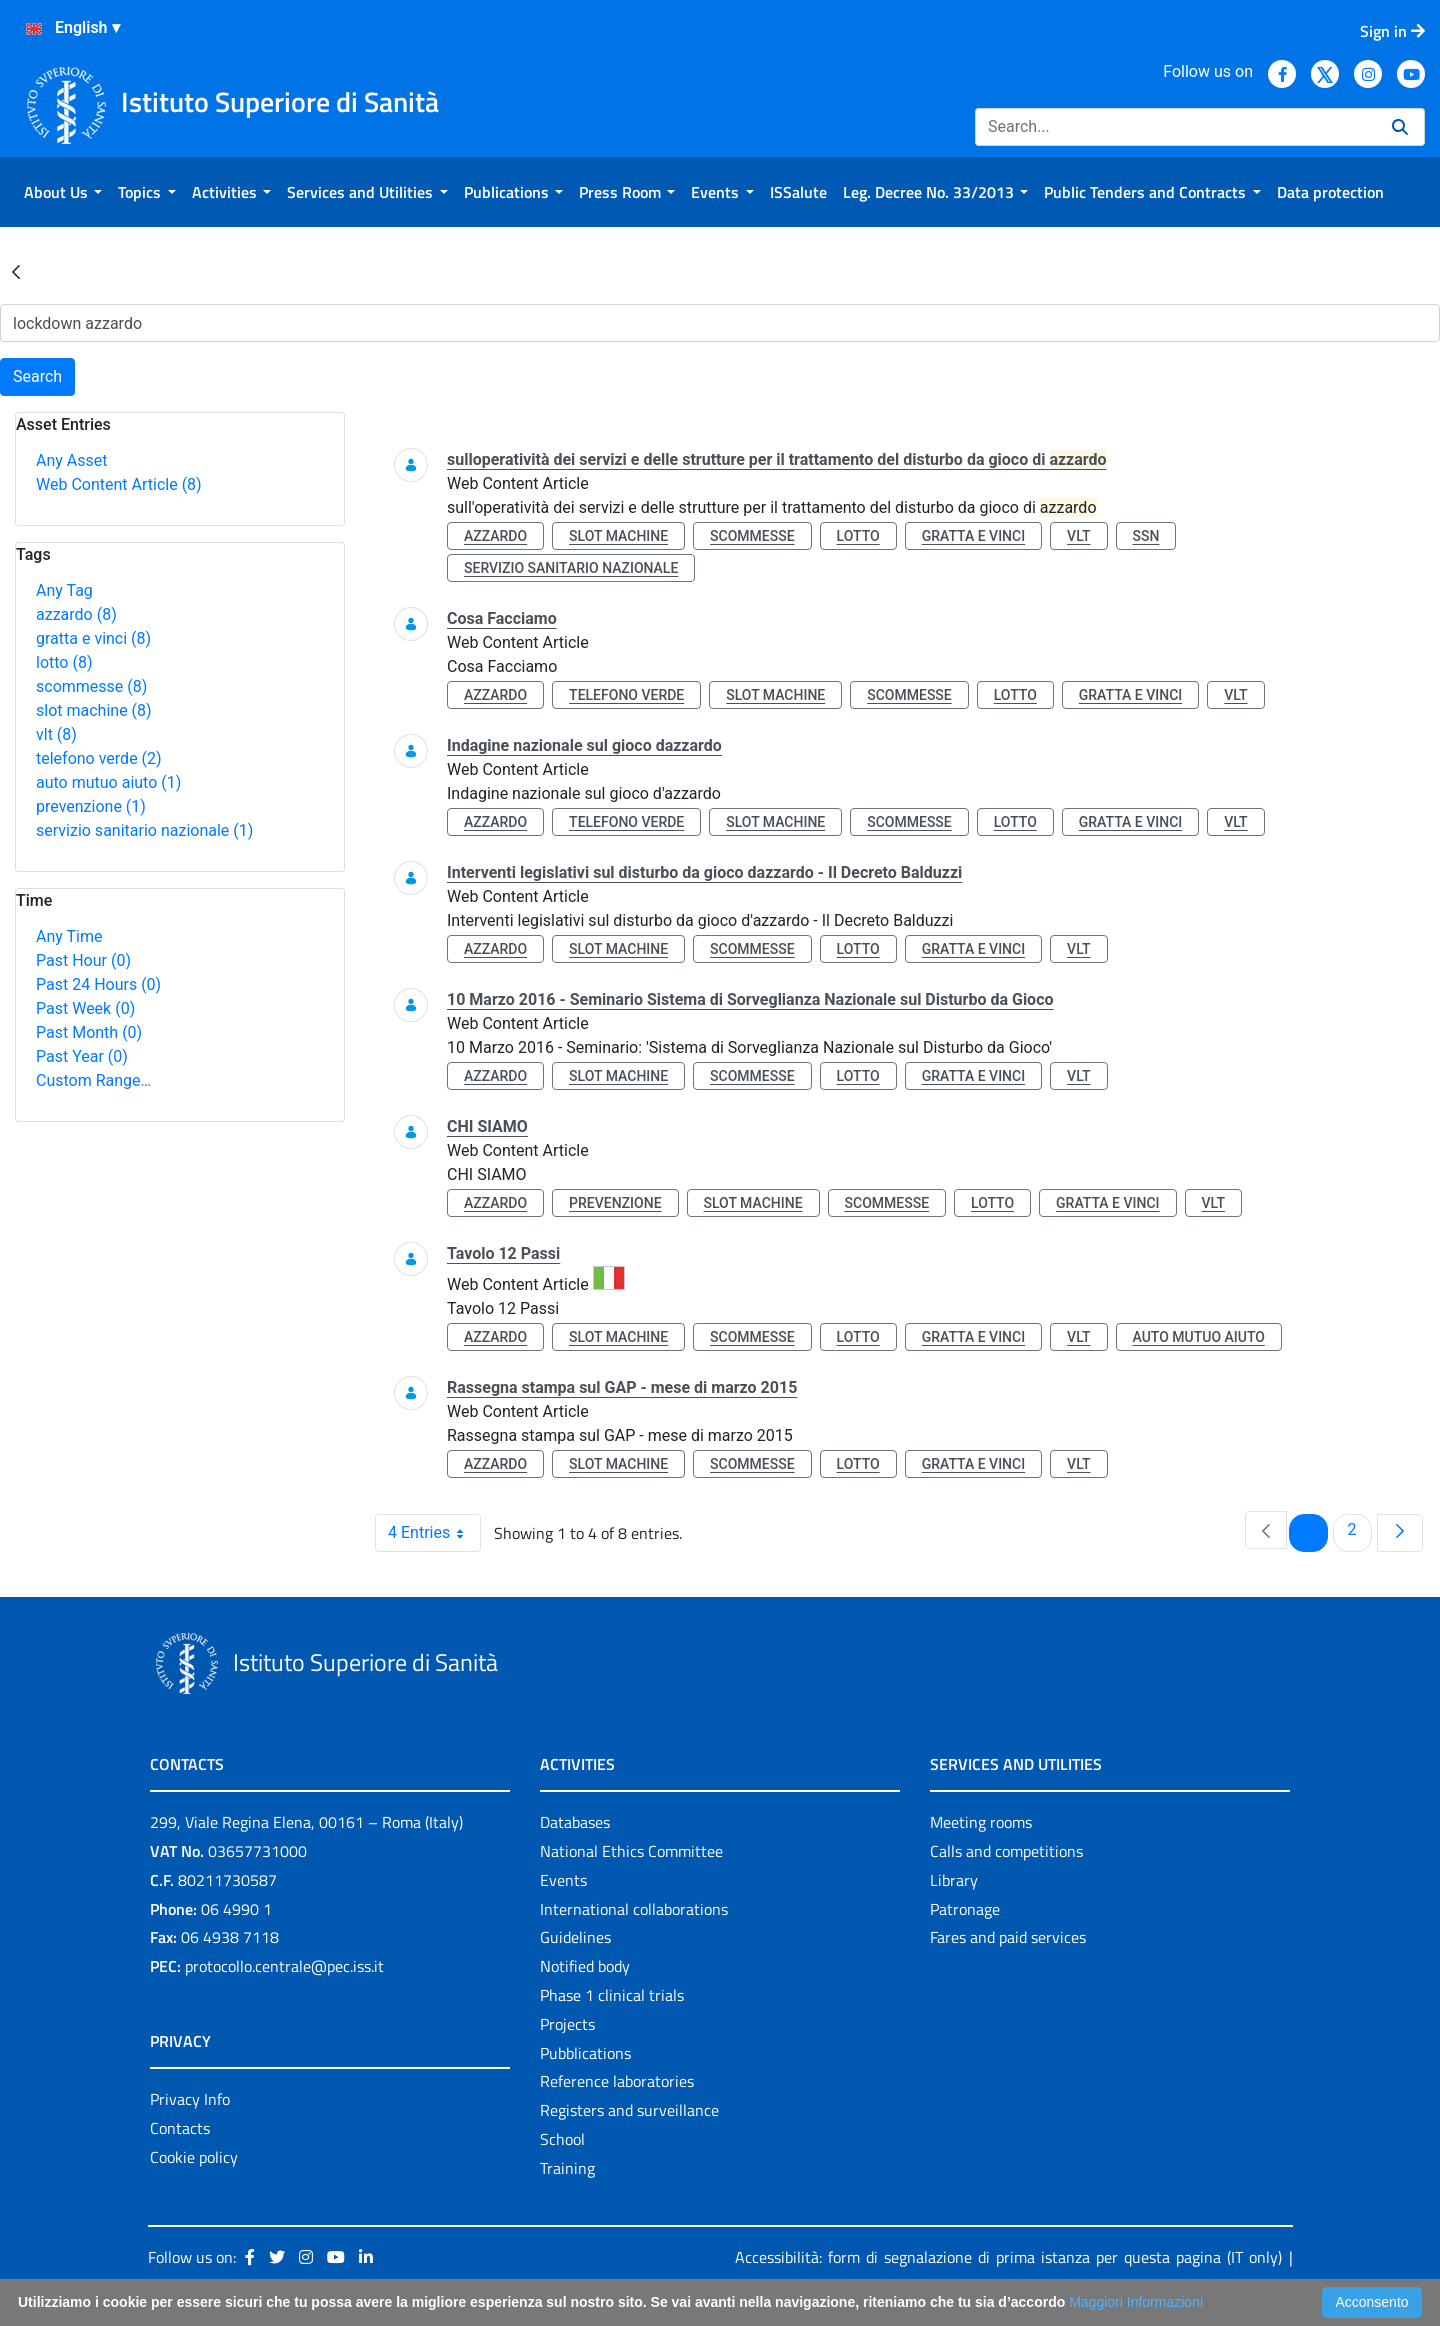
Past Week (85, 1008)
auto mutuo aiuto (108, 782)
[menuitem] (63, 192)
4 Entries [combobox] (434, 1533)
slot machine (94, 710)
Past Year (82, 1056)
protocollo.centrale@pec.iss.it (284, 1966)
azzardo (76, 614)
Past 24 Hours (98, 984)
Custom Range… (93, 1080)
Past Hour (83, 960)
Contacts (180, 2128)
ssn (1146, 536)
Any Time (69, 936)
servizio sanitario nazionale (144, 830)
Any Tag (64, 590)
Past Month (89, 1032)
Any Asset (71, 460)
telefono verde (99, 758)
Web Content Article (119, 484)
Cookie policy (194, 2157)
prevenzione (91, 806)
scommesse (91, 686)
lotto (64, 662)
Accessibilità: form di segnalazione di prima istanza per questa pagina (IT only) (1008, 2257)
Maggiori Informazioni (1136, 2302)
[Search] (1175, 127)
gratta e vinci (93, 638)
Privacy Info (190, 2099)
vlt (56, 734)
